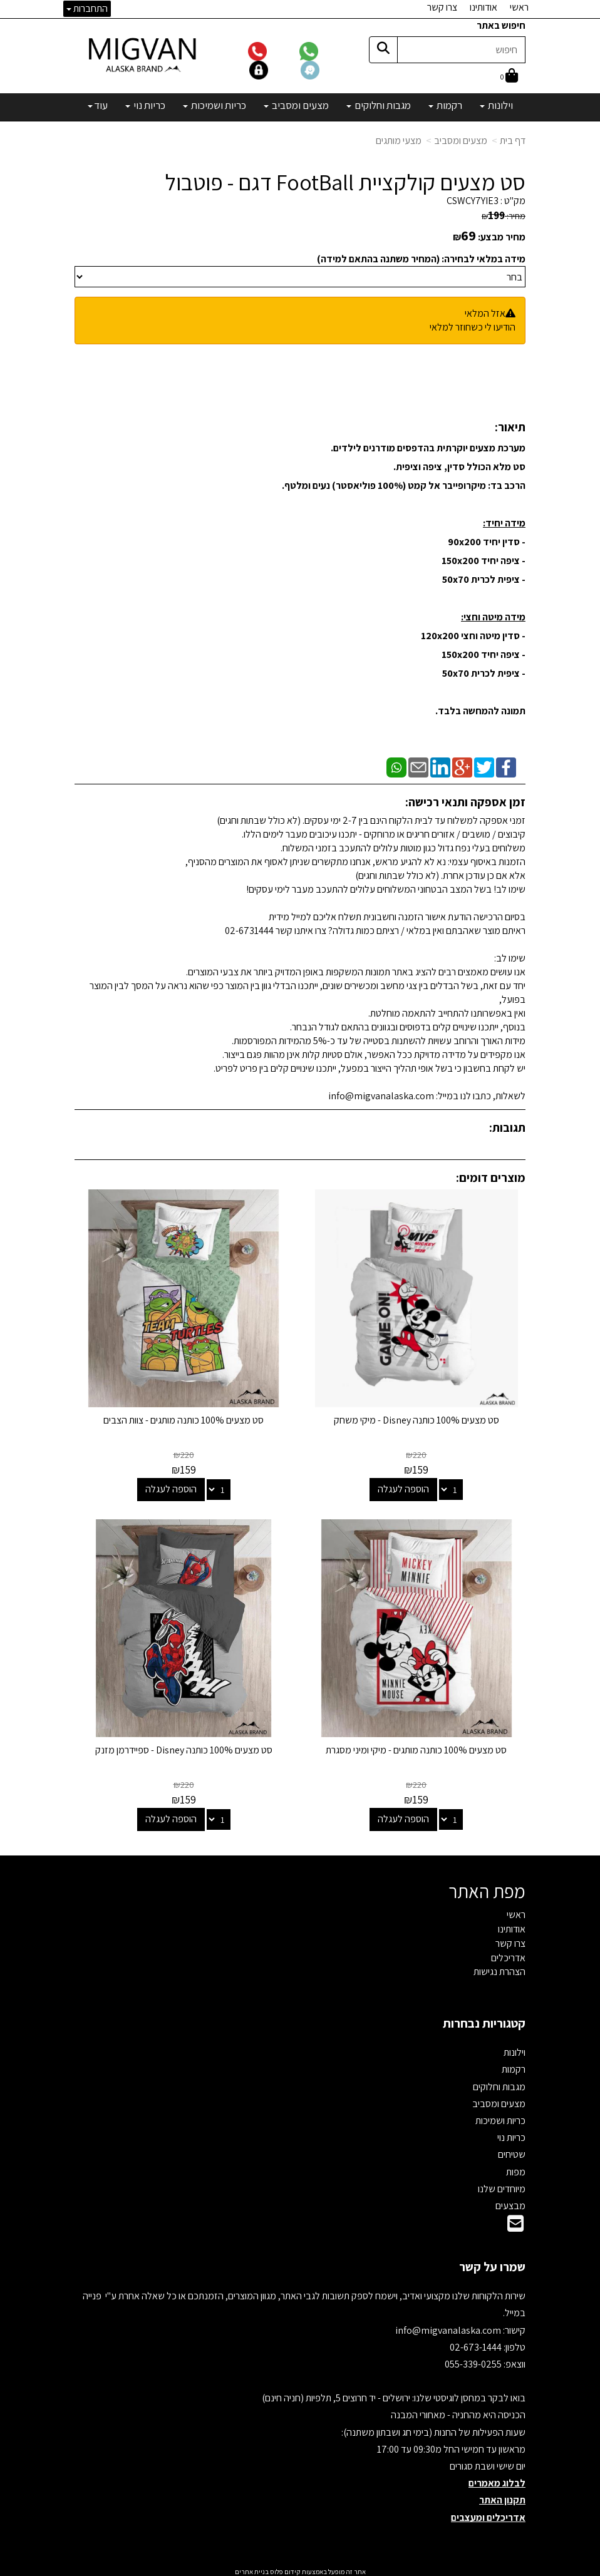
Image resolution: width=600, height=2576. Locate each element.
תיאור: (510, 427)
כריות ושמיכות (500, 2116)
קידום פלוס (285, 2567)
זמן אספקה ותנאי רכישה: (465, 802)
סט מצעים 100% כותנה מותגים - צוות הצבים (183, 1418)
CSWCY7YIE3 (473, 200)
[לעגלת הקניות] (509, 76)
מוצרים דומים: (490, 1177)
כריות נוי (511, 2133)
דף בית (512, 140)
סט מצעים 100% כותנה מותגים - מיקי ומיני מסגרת (417, 1746)
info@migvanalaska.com (449, 2325)
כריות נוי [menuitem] (145, 105)
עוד (98, 105)
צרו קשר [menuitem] (442, 7)
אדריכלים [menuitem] (508, 1953)
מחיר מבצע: (501, 237)
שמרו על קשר (492, 2263)
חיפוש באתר (501, 25)
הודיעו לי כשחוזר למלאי (472, 327)
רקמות (513, 2065)
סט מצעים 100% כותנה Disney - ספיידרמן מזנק (182, 1746)
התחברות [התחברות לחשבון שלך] (87, 8)
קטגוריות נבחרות (484, 2019)
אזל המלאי (485, 313)
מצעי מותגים (399, 140)
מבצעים (510, 2202)
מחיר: (503, 216)
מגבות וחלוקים (499, 2082)
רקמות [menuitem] (445, 105)
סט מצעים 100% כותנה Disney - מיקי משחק (417, 1418)
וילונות (514, 2048)
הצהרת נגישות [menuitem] (499, 1967)
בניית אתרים (252, 2567)
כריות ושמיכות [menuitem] (214, 105)
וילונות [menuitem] (496, 105)
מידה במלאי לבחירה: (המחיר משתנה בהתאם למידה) (421, 258)
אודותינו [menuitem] (483, 7)
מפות (515, 2167)
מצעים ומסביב (460, 140)
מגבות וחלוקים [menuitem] (378, 105)
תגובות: (507, 1127)
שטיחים (511, 2150)
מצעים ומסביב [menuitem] (296, 105)
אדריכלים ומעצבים (488, 2513)
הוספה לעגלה (404, 1487)
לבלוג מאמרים (496, 2479)
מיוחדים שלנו (501, 2185)
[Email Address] (515, 2223)
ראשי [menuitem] (519, 7)
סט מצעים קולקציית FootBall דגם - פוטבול (345, 182)
